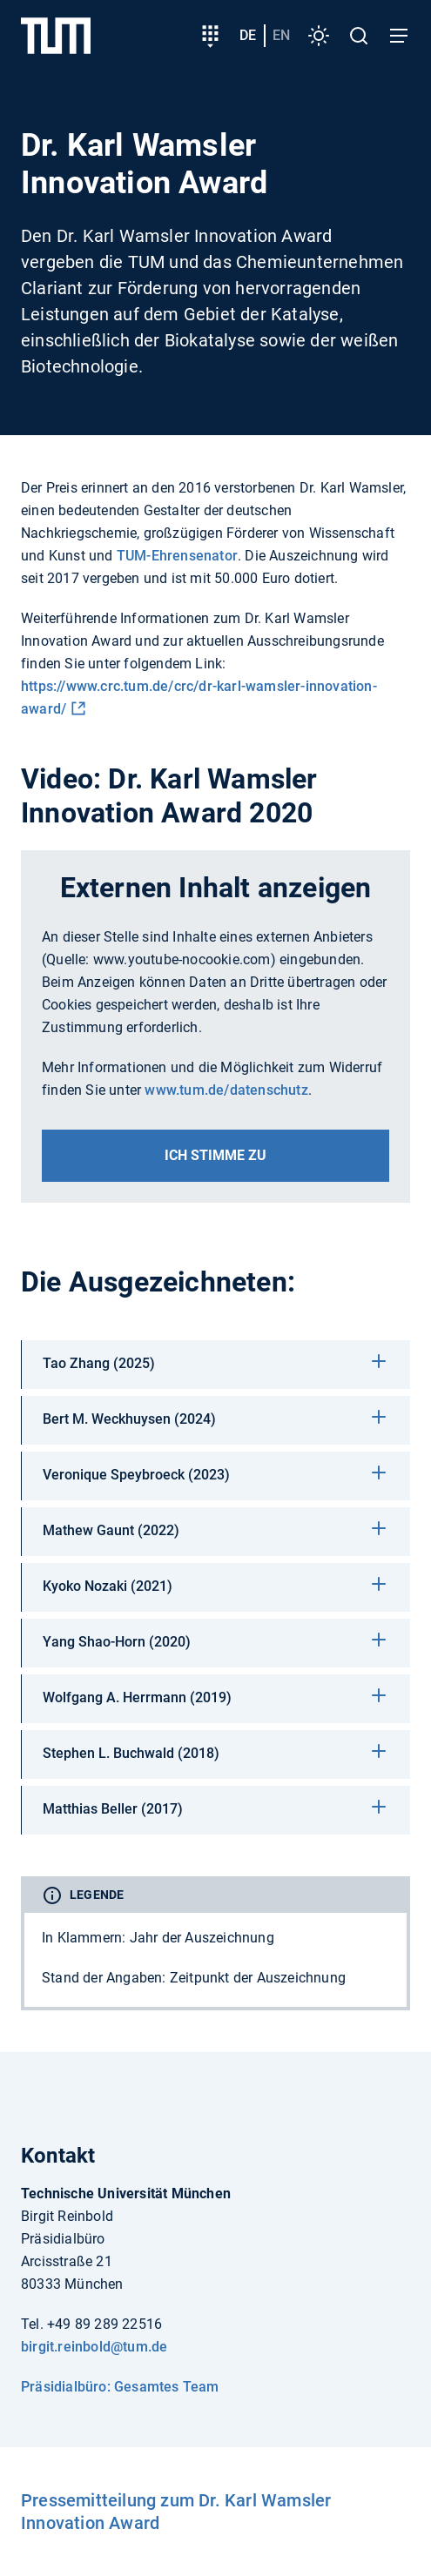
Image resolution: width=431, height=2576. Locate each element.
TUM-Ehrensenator (177, 555)
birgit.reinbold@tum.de (94, 2346)
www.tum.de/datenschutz (226, 1090)
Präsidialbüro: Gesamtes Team (120, 2386)
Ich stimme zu (215, 1155)
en (281, 35)
